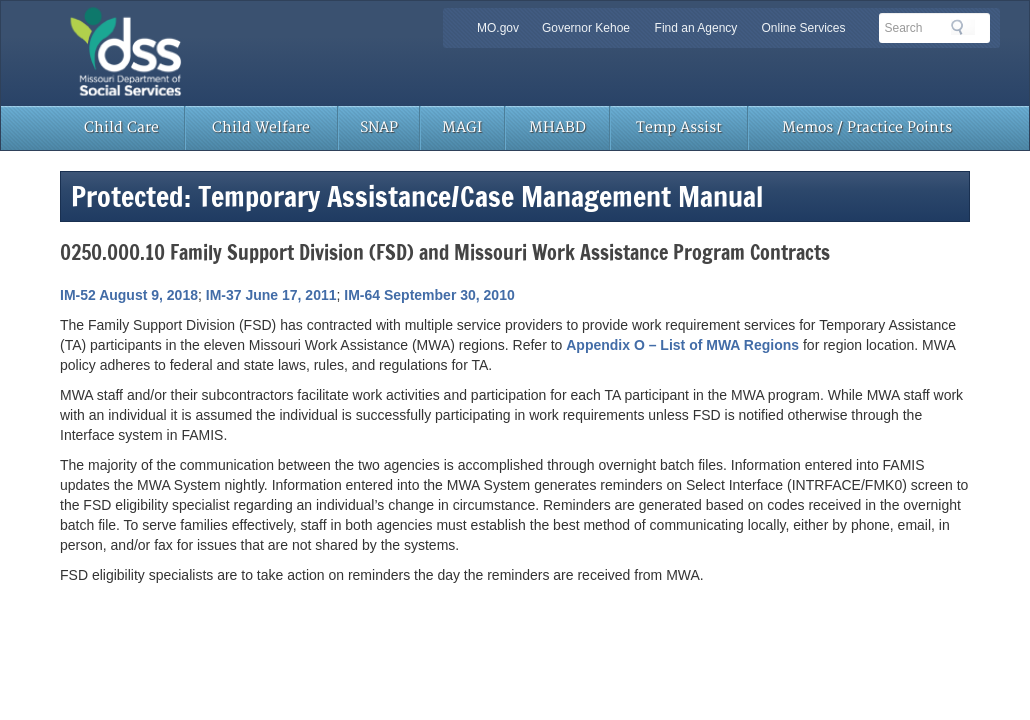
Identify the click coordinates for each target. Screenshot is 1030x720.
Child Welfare (261, 127)
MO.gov (498, 28)
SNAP (379, 127)
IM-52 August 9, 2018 (129, 295)
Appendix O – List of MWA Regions (682, 345)
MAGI (462, 127)
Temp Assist (679, 127)
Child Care (121, 127)
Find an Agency (696, 28)
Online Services (803, 28)
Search (963, 27)
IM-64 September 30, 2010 (429, 295)
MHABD (557, 127)
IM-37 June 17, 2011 (271, 295)
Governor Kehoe (586, 28)
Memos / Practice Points (867, 127)
